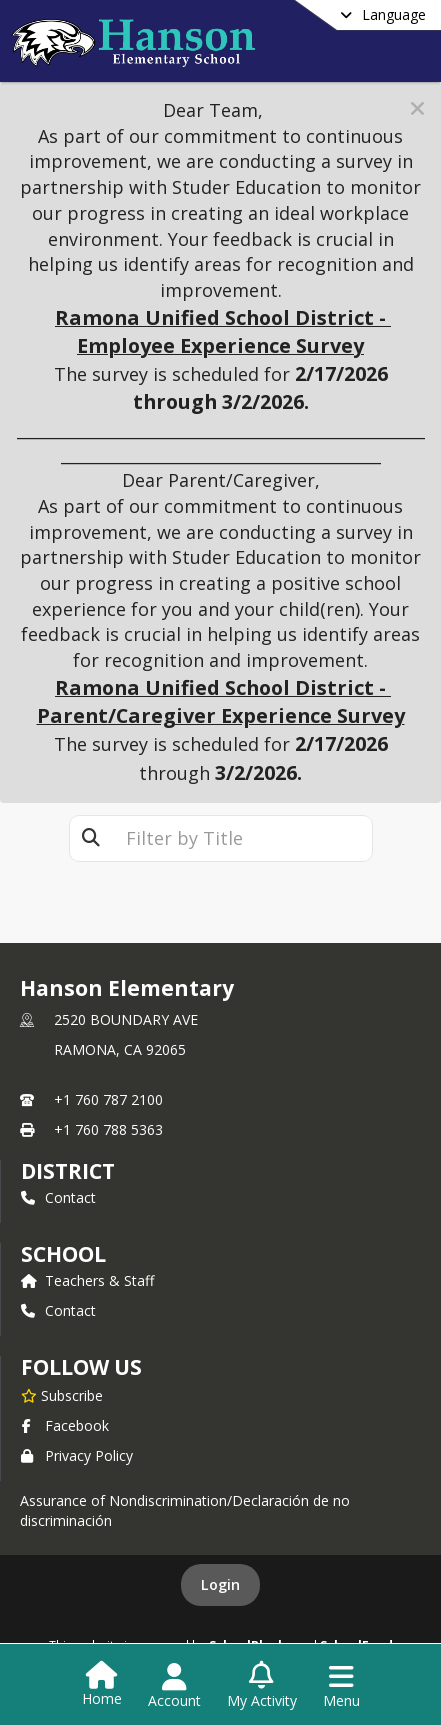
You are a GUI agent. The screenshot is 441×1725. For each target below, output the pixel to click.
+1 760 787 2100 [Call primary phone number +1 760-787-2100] (108, 1099)
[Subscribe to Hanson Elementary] (62, 1395)
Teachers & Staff (87, 1280)
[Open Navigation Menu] (341, 1686)
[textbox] (242, 838)
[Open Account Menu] (174, 1686)
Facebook (65, 1425)
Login (220, 1584)
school (63, 1254)
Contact (58, 1197)
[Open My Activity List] (262, 1686)
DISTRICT (68, 1171)
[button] (417, 108)
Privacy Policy (77, 1455)
